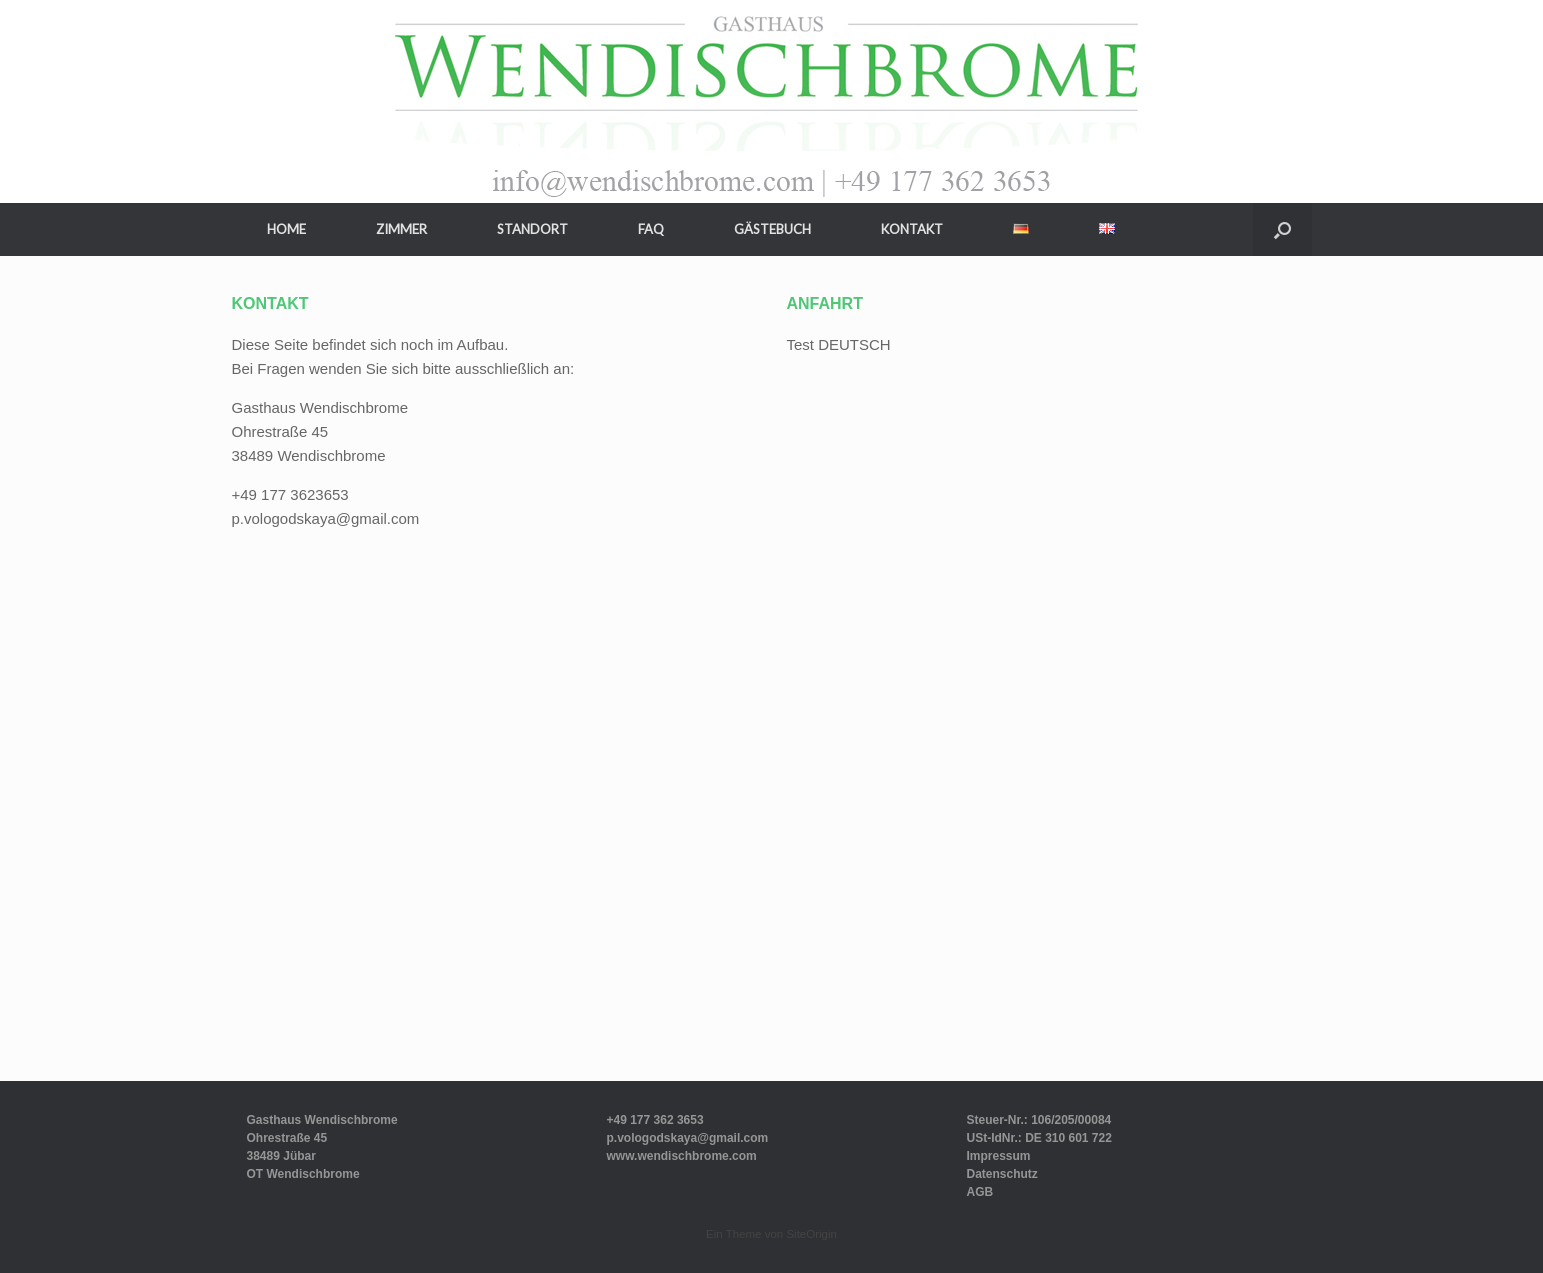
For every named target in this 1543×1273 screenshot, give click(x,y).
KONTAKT (912, 229)
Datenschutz (1001, 1174)
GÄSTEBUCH (772, 229)
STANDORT (532, 229)
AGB (979, 1192)
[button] (1282, 229)
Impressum (998, 1156)
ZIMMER (401, 229)
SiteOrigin (811, 1234)
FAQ (651, 229)
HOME (286, 229)
